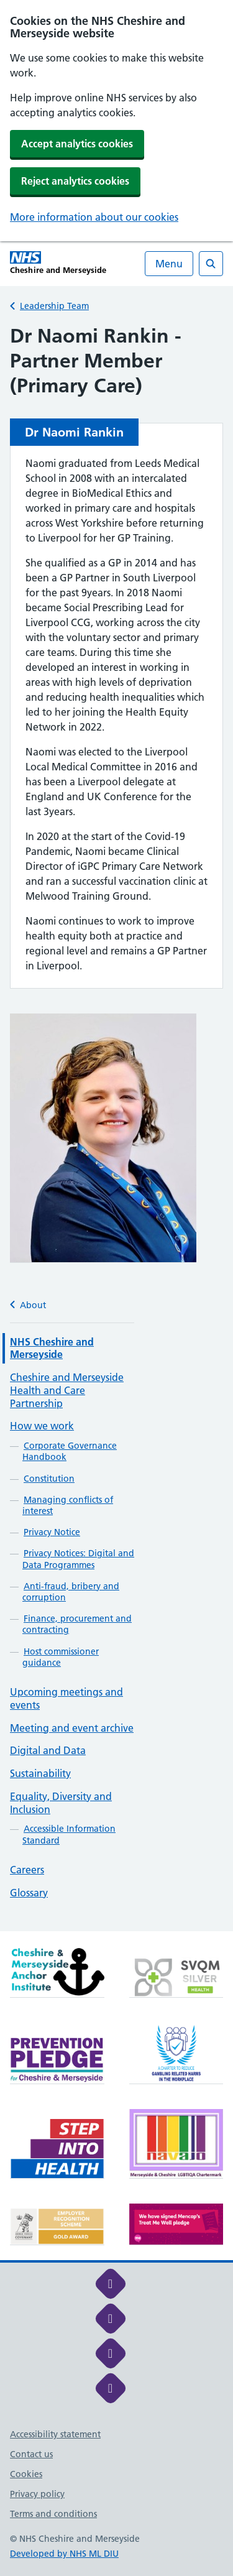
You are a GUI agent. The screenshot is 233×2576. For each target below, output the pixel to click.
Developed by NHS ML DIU (64, 2553)
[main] (116, 1127)
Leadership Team (54, 306)
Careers (27, 1869)
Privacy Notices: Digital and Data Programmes (78, 1559)
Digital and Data (48, 1750)
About (28, 1305)
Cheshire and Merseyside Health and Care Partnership (67, 1390)
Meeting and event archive (72, 1728)
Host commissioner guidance (60, 1657)
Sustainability (40, 1773)
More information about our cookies (94, 217)
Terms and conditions (53, 2513)
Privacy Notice (52, 1532)
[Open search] (211, 263)
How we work (42, 1426)
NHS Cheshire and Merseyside (52, 1348)
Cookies (26, 2474)
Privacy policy (37, 2494)
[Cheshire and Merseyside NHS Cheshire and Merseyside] (58, 262)
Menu (169, 263)
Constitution (49, 1478)
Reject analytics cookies (75, 181)
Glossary (29, 1892)
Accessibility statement (55, 2434)
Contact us (31, 2454)
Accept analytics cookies (77, 143)
